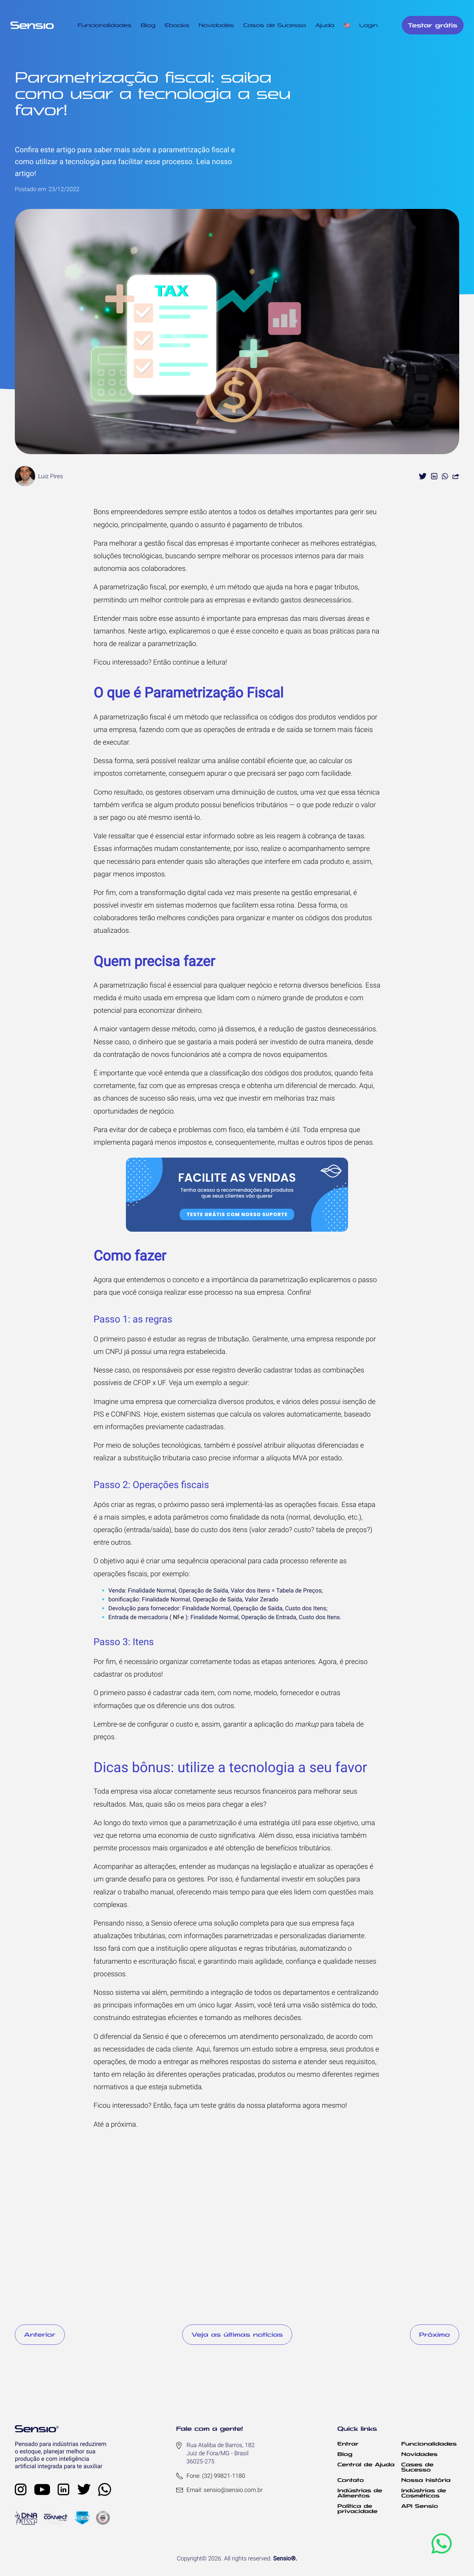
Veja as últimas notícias (237, 2334)
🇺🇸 (347, 25)
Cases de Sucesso (417, 2467)
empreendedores (137, 511)
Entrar (347, 2443)
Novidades (216, 25)
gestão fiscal (163, 543)
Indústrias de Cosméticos (423, 2493)
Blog (148, 25)
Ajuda (324, 25)
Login (368, 25)
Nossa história (426, 2480)
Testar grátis (432, 25)
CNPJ (113, 1351)
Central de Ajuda (365, 2464)
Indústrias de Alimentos (359, 2493)
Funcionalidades (104, 25)
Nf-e (177, 1617)
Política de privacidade (357, 2508)
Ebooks (177, 25)
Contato (350, 2480)
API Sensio (419, 2506)
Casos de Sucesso (274, 25)
